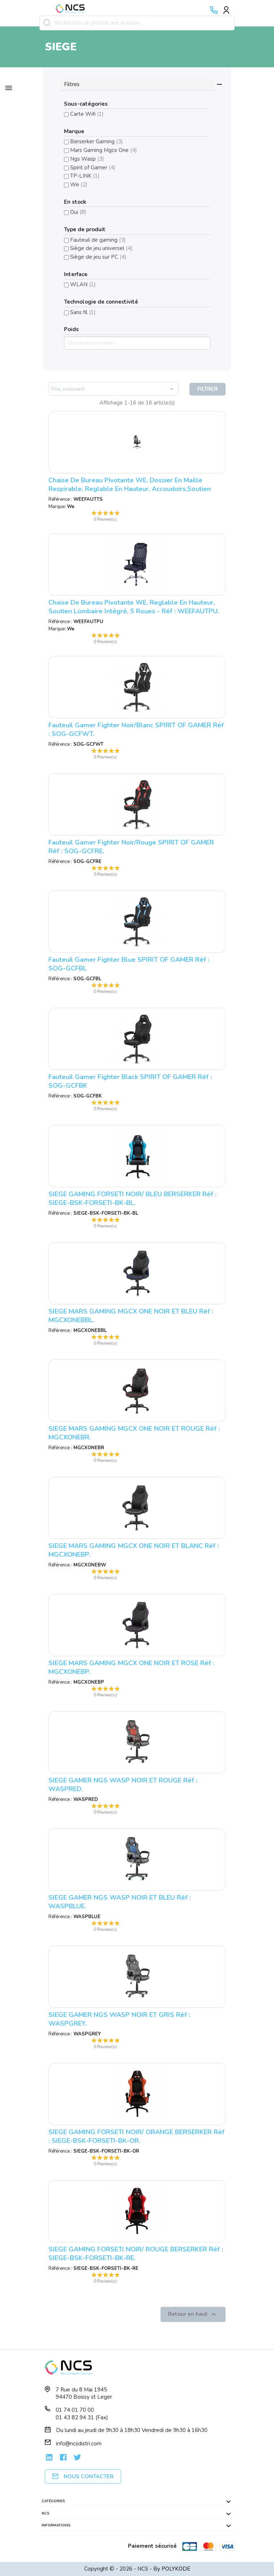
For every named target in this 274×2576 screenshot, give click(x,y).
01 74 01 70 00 (75, 2410)
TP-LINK (85, 175)
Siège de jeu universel (101, 248)
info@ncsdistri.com (79, 2443)
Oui (78, 212)
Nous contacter (83, 2476)
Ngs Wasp (87, 158)
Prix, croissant (113, 389)
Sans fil (83, 312)
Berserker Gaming (96, 141)
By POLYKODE (171, 2568)
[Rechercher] (137, 23)
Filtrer (207, 389)
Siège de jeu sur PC (98, 257)
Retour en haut (193, 2314)
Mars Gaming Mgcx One (103, 150)
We (78, 184)
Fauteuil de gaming (98, 240)
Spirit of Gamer (93, 167)
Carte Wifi (87, 114)
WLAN (83, 284)
